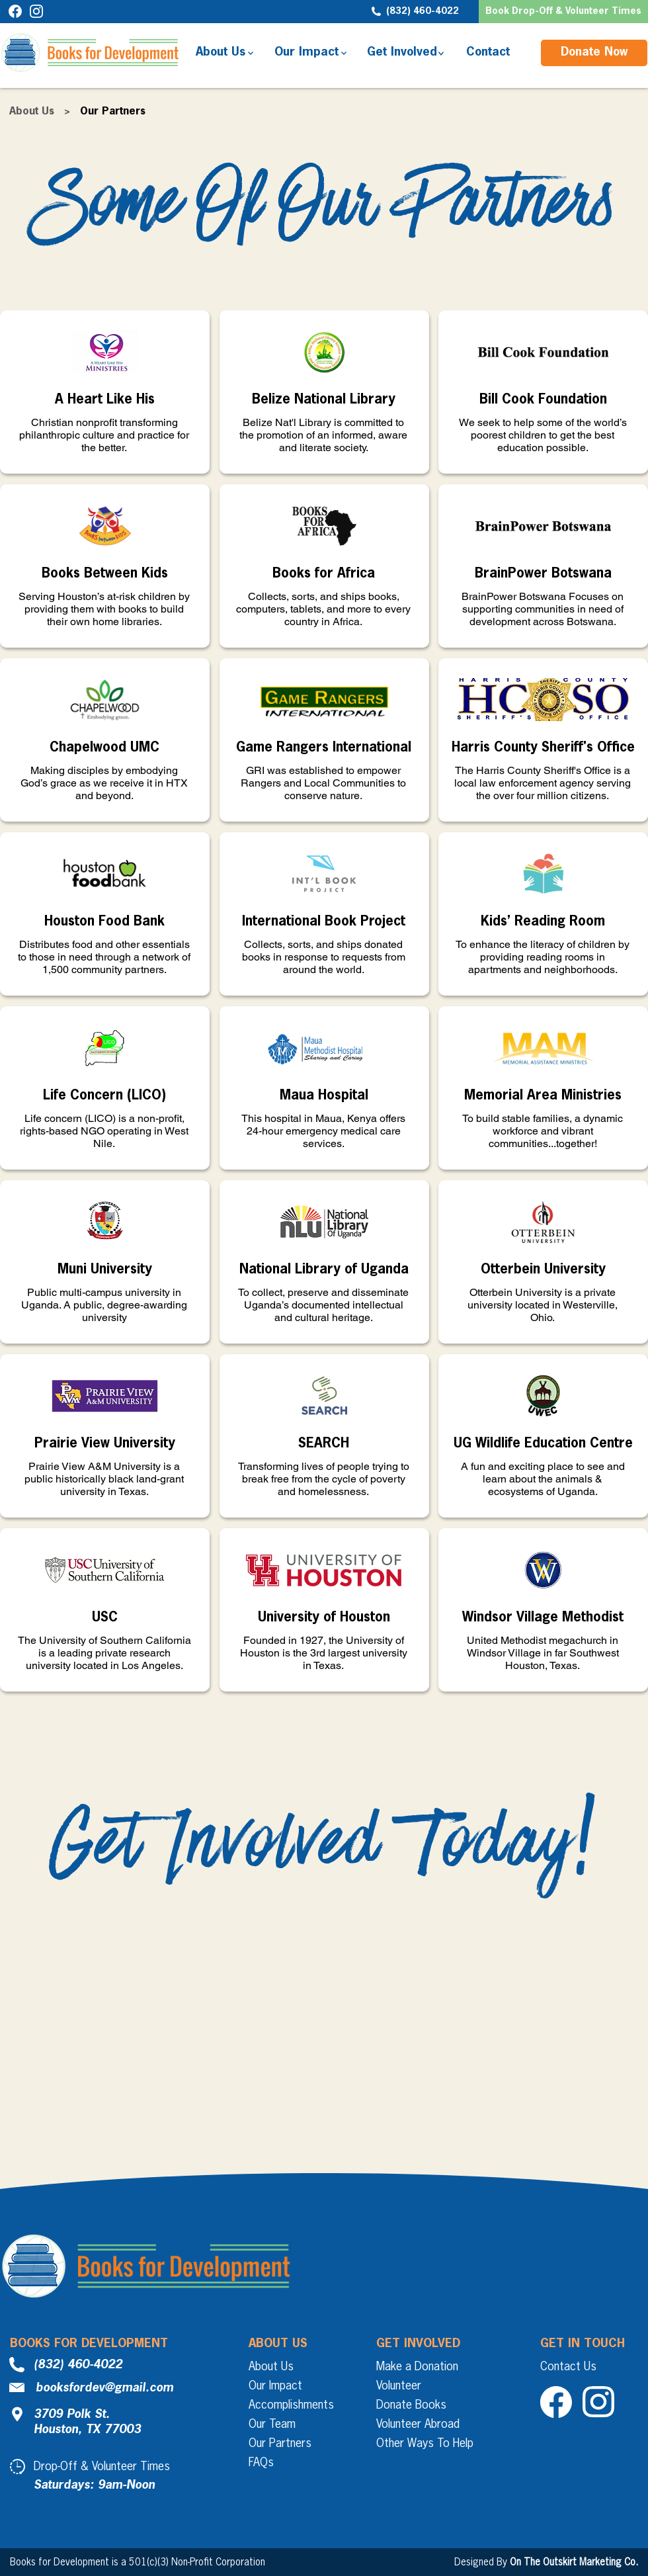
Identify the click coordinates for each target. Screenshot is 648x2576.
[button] (563, 11)
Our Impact (275, 2386)
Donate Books (411, 2405)
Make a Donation (417, 2367)
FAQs (261, 2463)
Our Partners (280, 2444)
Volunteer (398, 2386)
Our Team (272, 2424)
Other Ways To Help (424, 2444)
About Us (31, 112)
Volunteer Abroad (418, 2424)
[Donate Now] (594, 53)
